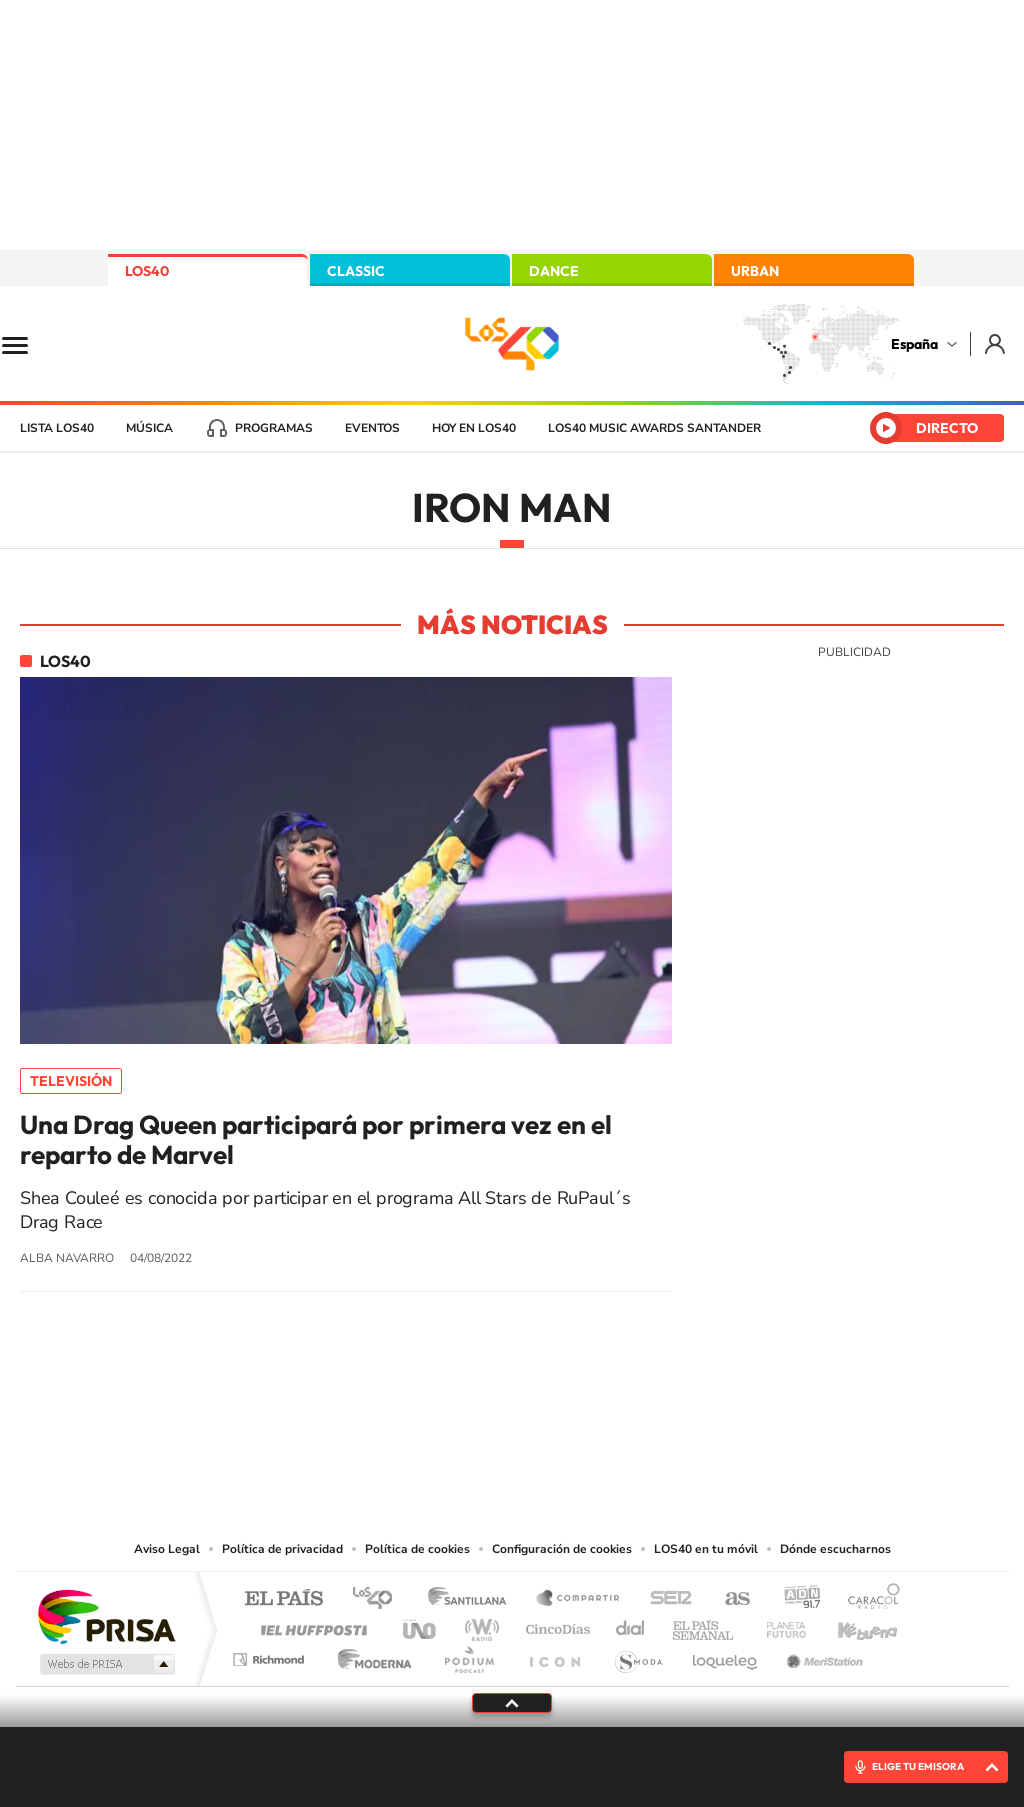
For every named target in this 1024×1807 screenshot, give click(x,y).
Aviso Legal (167, 1549)
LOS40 (147, 271)
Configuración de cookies (562, 1549)
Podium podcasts (468, 1654)
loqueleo (726, 1654)
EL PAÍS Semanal (704, 1624)
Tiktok (432, 1415)
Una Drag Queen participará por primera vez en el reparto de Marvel (316, 1140)
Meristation (822, 1654)
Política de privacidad (282, 1549)
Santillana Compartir (579, 1599)
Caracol (868, 1599)
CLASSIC (356, 271)
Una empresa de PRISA (106, 1615)
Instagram (392, 1415)
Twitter (512, 1415)
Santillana (473, 1599)
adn (794, 1599)
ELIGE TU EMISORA (918, 1766)
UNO (421, 1624)
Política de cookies (417, 1549)
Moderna (369, 1654)
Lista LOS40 (57, 428)
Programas (274, 428)
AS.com (728, 1599)
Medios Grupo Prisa (105, 1664)
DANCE (554, 271)
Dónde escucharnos (835, 1549)
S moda (637, 1654)
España (914, 344)
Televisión (71, 1081)
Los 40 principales (379, 1599)
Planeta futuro (778, 1624)
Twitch (592, 1415)
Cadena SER (665, 1599)
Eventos (372, 428)
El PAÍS (283, 1599)
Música (149, 428)
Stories (632, 1415)
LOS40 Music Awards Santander (654, 428)
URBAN (755, 271)
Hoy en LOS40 (474, 428)
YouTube (472, 1415)
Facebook (552, 1415)
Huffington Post (310, 1624)
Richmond (271, 1654)
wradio (478, 1624)
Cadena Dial (631, 1624)
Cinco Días (555, 1624)
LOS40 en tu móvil (706, 1549)
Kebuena (850, 1624)
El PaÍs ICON (554, 1654)
